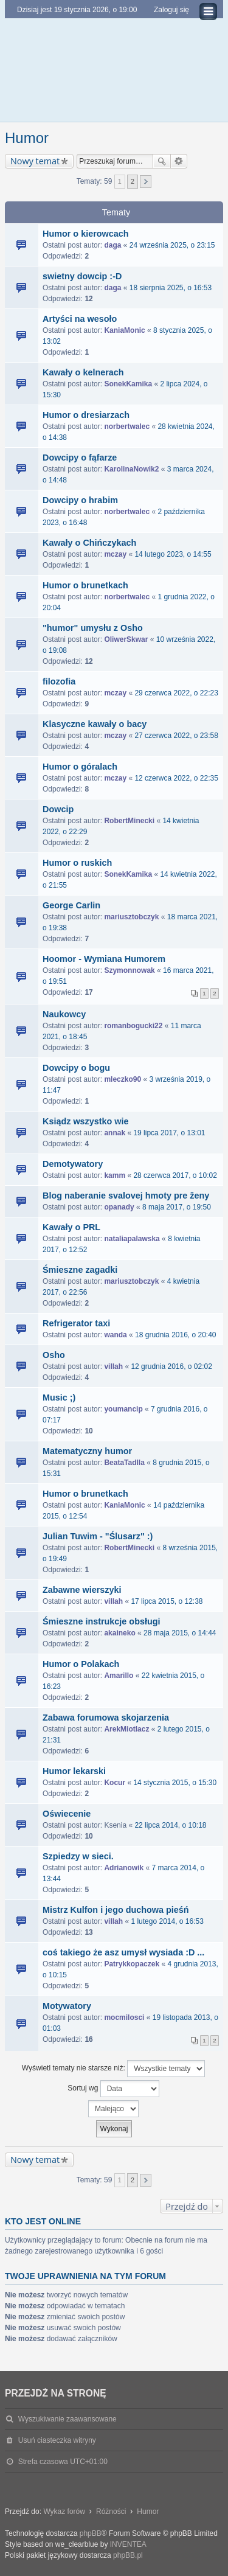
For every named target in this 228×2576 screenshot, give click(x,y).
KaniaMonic (124, 330)
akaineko (119, 1633)
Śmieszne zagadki (80, 1270)
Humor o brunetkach (85, 585)
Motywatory (67, 2006)
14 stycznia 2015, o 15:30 (174, 1782)
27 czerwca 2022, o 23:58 (176, 735)
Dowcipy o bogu (76, 1068)
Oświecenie (67, 1814)
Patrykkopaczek (131, 1964)
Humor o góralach (80, 766)
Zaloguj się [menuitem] (171, 9)
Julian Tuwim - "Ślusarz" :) (98, 1536)
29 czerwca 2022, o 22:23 (176, 693)
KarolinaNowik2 (131, 469)
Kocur (114, 1782)
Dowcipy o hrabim (80, 500)
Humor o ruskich (77, 863)
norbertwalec (127, 426)
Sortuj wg (113, 2088)
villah (113, 1366)
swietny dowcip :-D (82, 276)
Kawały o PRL (71, 1227)
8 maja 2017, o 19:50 (176, 1207)
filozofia (59, 681)
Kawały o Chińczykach (89, 543)
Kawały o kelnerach (83, 372)
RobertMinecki (129, 820)
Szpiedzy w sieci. (78, 1856)
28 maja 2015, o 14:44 (179, 1633)
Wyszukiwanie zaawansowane (179, 161)
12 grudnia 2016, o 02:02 (171, 1366)
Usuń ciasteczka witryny (57, 2440)
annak (114, 1133)
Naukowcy (64, 1014)
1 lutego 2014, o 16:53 (167, 1921)
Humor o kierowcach (86, 233)
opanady (119, 1207)
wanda (115, 1335)
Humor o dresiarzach (86, 415)
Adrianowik (123, 1868)
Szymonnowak (129, 970)
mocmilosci (124, 2017)
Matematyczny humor (87, 1451)
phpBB (91, 2533)
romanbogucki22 (133, 1026)
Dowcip (58, 809)
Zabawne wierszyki (82, 1590)
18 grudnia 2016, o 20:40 (175, 1335)
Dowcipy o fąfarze (80, 457)
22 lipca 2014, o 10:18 (170, 1825)
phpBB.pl (128, 2555)
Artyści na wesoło (80, 319)
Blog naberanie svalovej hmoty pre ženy (126, 1195)
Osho (54, 1355)
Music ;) (59, 1397)
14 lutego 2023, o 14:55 (172, 554)
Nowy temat (35, 161)
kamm (114, 1175)
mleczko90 (122, 1079)
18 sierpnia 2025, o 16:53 (171, 288)
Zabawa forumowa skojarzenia (106, 1717)
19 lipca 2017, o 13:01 (169, 1133)
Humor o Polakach (81, 1664)
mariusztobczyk (131, 917)
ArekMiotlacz (126, 1729)
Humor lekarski (74, 1771)
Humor (27, 138)
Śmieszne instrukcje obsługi (102, 1621)
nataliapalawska (131, 1238)
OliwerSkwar (126, 639)
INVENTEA (128, 2544)
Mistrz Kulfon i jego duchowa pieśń (116, 1910)
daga (112, 245)
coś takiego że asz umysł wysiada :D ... (123, 1952)
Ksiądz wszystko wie (86, 1121)
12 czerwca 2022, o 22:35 (176, 778)
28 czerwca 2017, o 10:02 (174, 1175)
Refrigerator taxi (76, 1323)
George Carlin (71, 905)
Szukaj (162, 161)
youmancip (123, 1409)
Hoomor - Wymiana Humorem (104, 959)
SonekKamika (128, 384)
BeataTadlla (124, 1462)
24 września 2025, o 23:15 (172, 245)
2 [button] (132, 181)
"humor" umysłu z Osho (93, 628)
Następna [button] (145, 181)
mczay (115, 554)
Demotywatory (73, 1164)
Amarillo (118, 1675)
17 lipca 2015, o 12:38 (166, 1601)
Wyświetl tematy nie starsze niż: (113, 2068)
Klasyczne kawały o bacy (95, 724)
